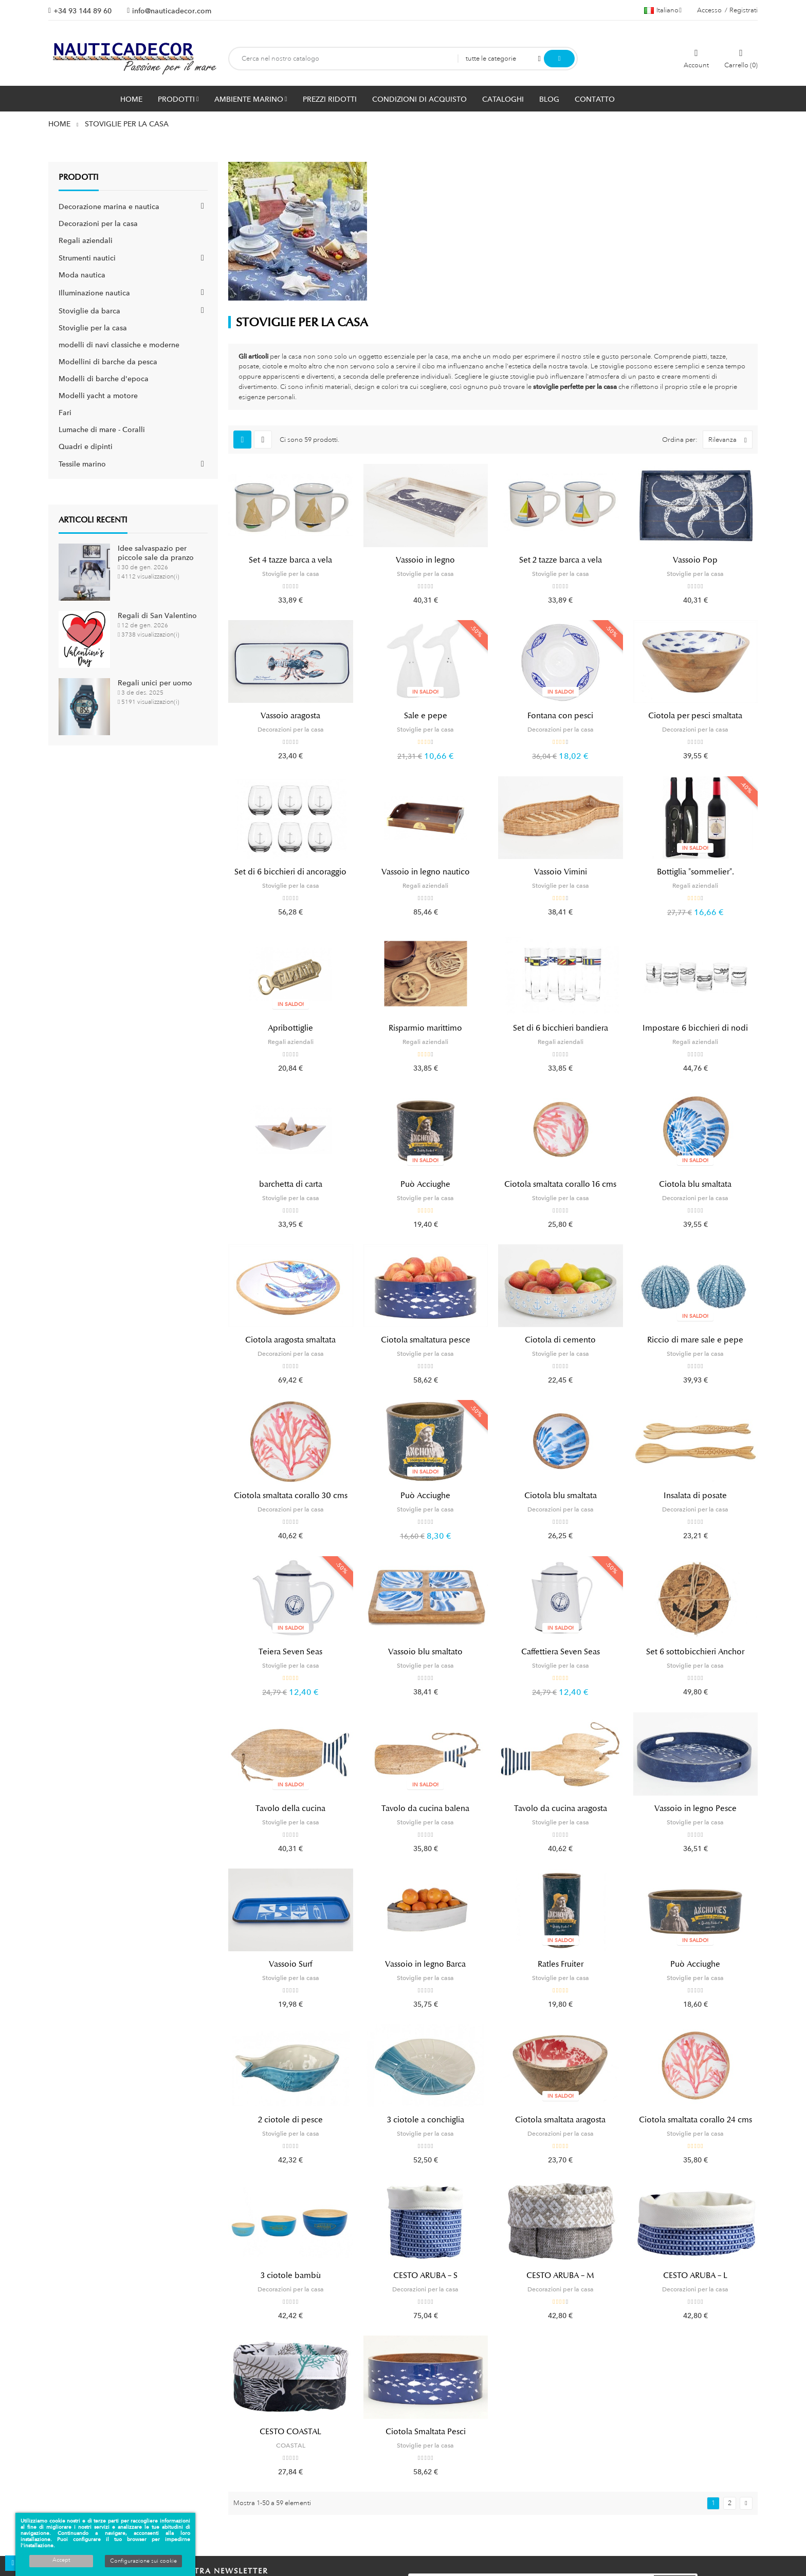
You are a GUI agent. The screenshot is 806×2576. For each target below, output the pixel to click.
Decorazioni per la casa (98, 223)
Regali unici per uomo (155, 682)
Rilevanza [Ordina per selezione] (730, 439)
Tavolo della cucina (290, 1808)
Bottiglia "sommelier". (695, 872)
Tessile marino (82, 464)
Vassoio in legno (425, 560)
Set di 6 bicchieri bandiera (560, 1028)
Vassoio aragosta (290, 716)
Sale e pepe (425, 716)
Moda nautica (82, 274)
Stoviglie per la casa (93, 327)
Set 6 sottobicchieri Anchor (695, 1652)
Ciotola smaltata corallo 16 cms (560, 1184)
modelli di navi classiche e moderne (119, 344)
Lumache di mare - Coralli (102, 429)
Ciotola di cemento (560, 1340)
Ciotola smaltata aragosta (560, 2120)
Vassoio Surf (290, 1964)
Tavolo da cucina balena (425, 1808)
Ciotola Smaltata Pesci (426, 2431)
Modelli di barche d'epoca (104, 378)
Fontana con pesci (560, 716)
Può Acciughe (425, 1184)
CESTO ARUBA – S (425, 2275)
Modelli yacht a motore (98, 395)
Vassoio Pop (695, 560)
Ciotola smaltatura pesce (425, 1340)
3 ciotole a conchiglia (425, 2120)
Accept (61, 2560)
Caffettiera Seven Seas (560, 1652)
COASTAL (290, 2445)
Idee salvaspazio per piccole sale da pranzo (156, 553)
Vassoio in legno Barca (425, 1964)
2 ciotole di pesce (290, 2120)
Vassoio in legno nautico (425, 872)
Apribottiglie (290, 1028)
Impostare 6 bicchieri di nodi (695, 1028)
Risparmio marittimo (425, 1028)
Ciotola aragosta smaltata (290, 1340)
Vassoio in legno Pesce (695, 1808)
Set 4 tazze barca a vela (290, 560)
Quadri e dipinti (86, 446)
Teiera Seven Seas (290, 1652)
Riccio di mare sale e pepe (695, 1340)
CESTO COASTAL (290, 2431)
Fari (65, 412)
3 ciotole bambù (291, 2275)
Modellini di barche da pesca (108, 361)
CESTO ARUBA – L (695, 2275)
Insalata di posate (695, 1495)
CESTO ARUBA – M (560, 2275)
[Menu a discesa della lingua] (663, 10)
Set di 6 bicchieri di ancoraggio (290, 872)
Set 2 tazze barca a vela (560, 560)
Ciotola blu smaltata (695, 1184)
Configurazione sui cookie (143, 2561)
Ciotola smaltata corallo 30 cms (290, 1495)
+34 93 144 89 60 (82, 10)
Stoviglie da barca (89, 310)
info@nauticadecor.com (171, 10)
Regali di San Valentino (157, 615)
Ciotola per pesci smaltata (695, 716)
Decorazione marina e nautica (109, 206)
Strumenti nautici (87, 258)
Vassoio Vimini (560, 872)
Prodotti (79, 177)
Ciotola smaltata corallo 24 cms (695, 2120)
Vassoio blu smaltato (425, 1652)
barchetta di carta (290, 1184)
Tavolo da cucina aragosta (560, 1808)
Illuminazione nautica (94, 292)
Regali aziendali (86, 240)
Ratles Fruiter (560, 1964)
